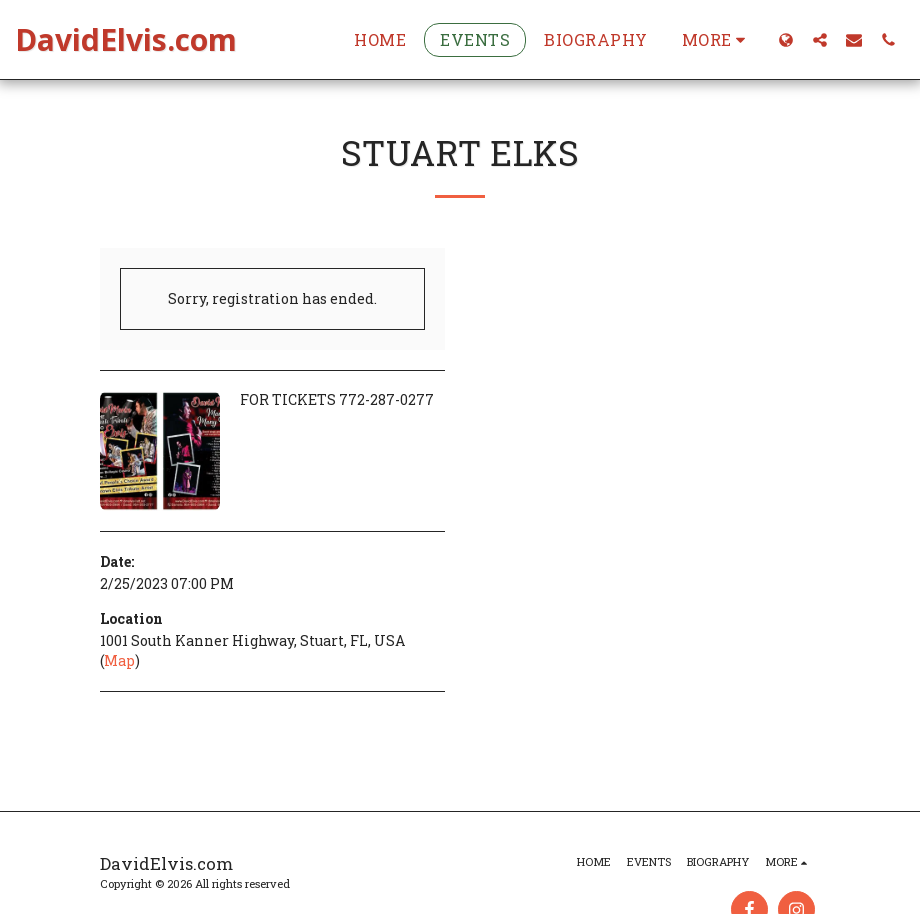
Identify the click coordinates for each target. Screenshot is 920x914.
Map (119, 660)
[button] (820, 39)
